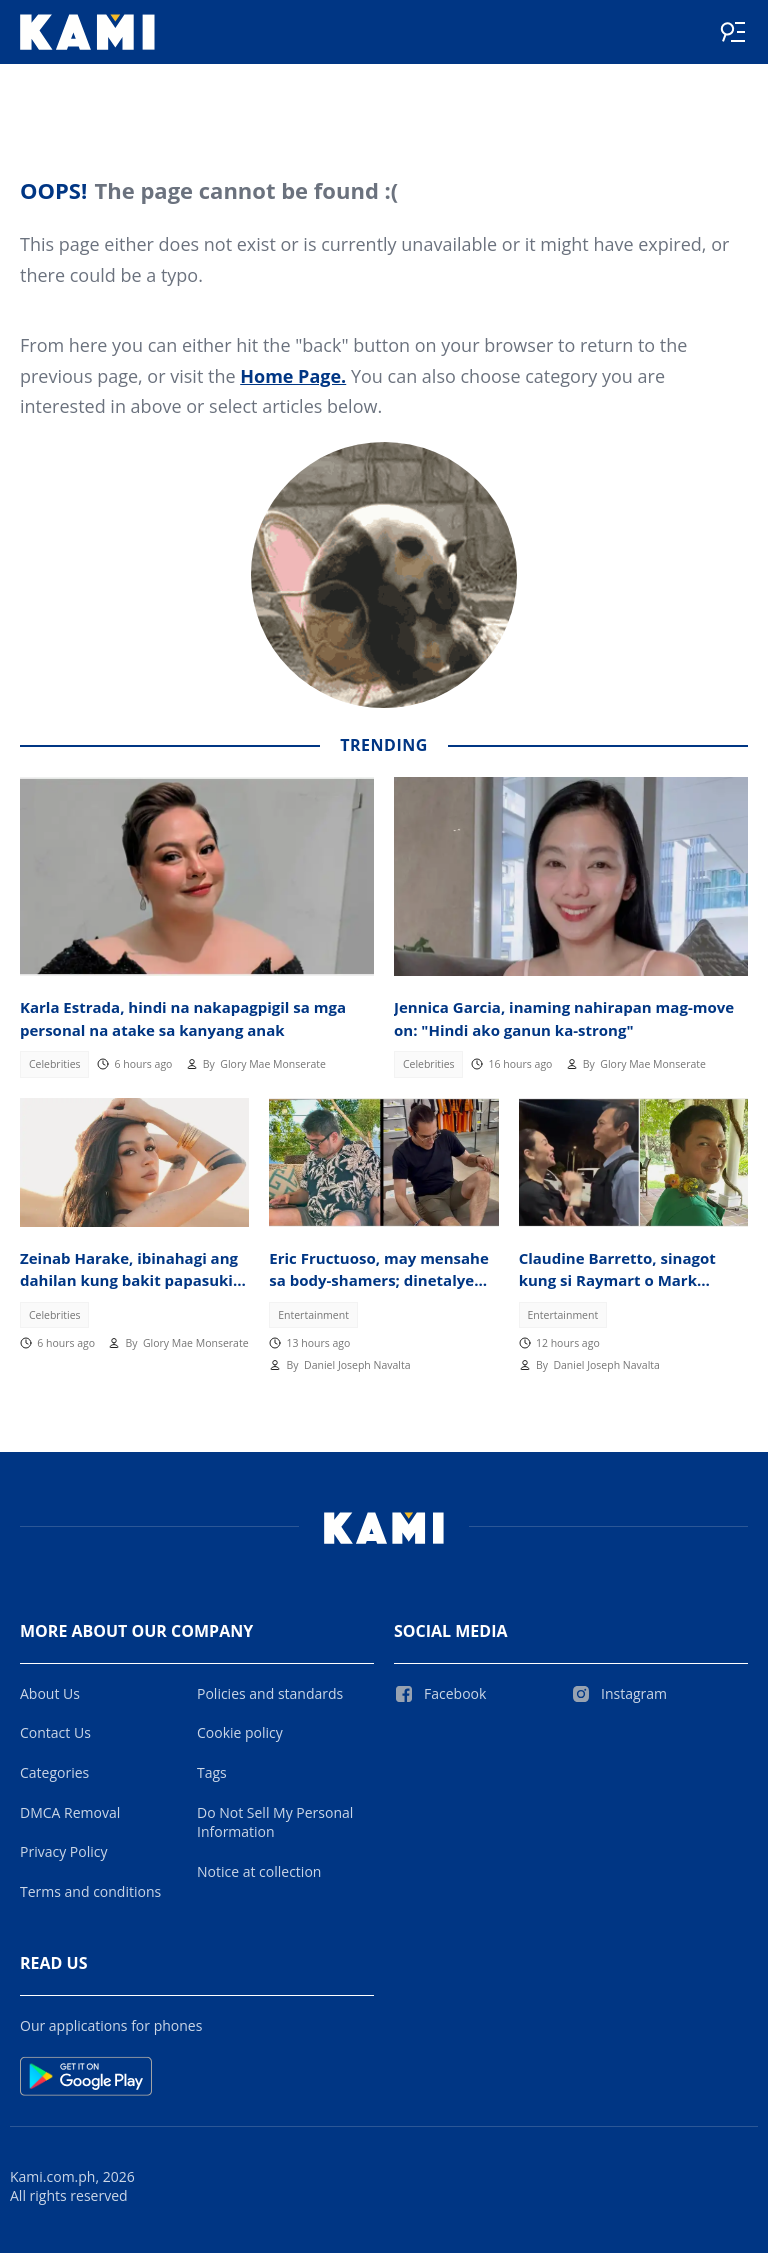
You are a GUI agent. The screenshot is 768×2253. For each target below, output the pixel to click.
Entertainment (313, 1315)
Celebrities (55, 1064)
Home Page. (293, 376)
